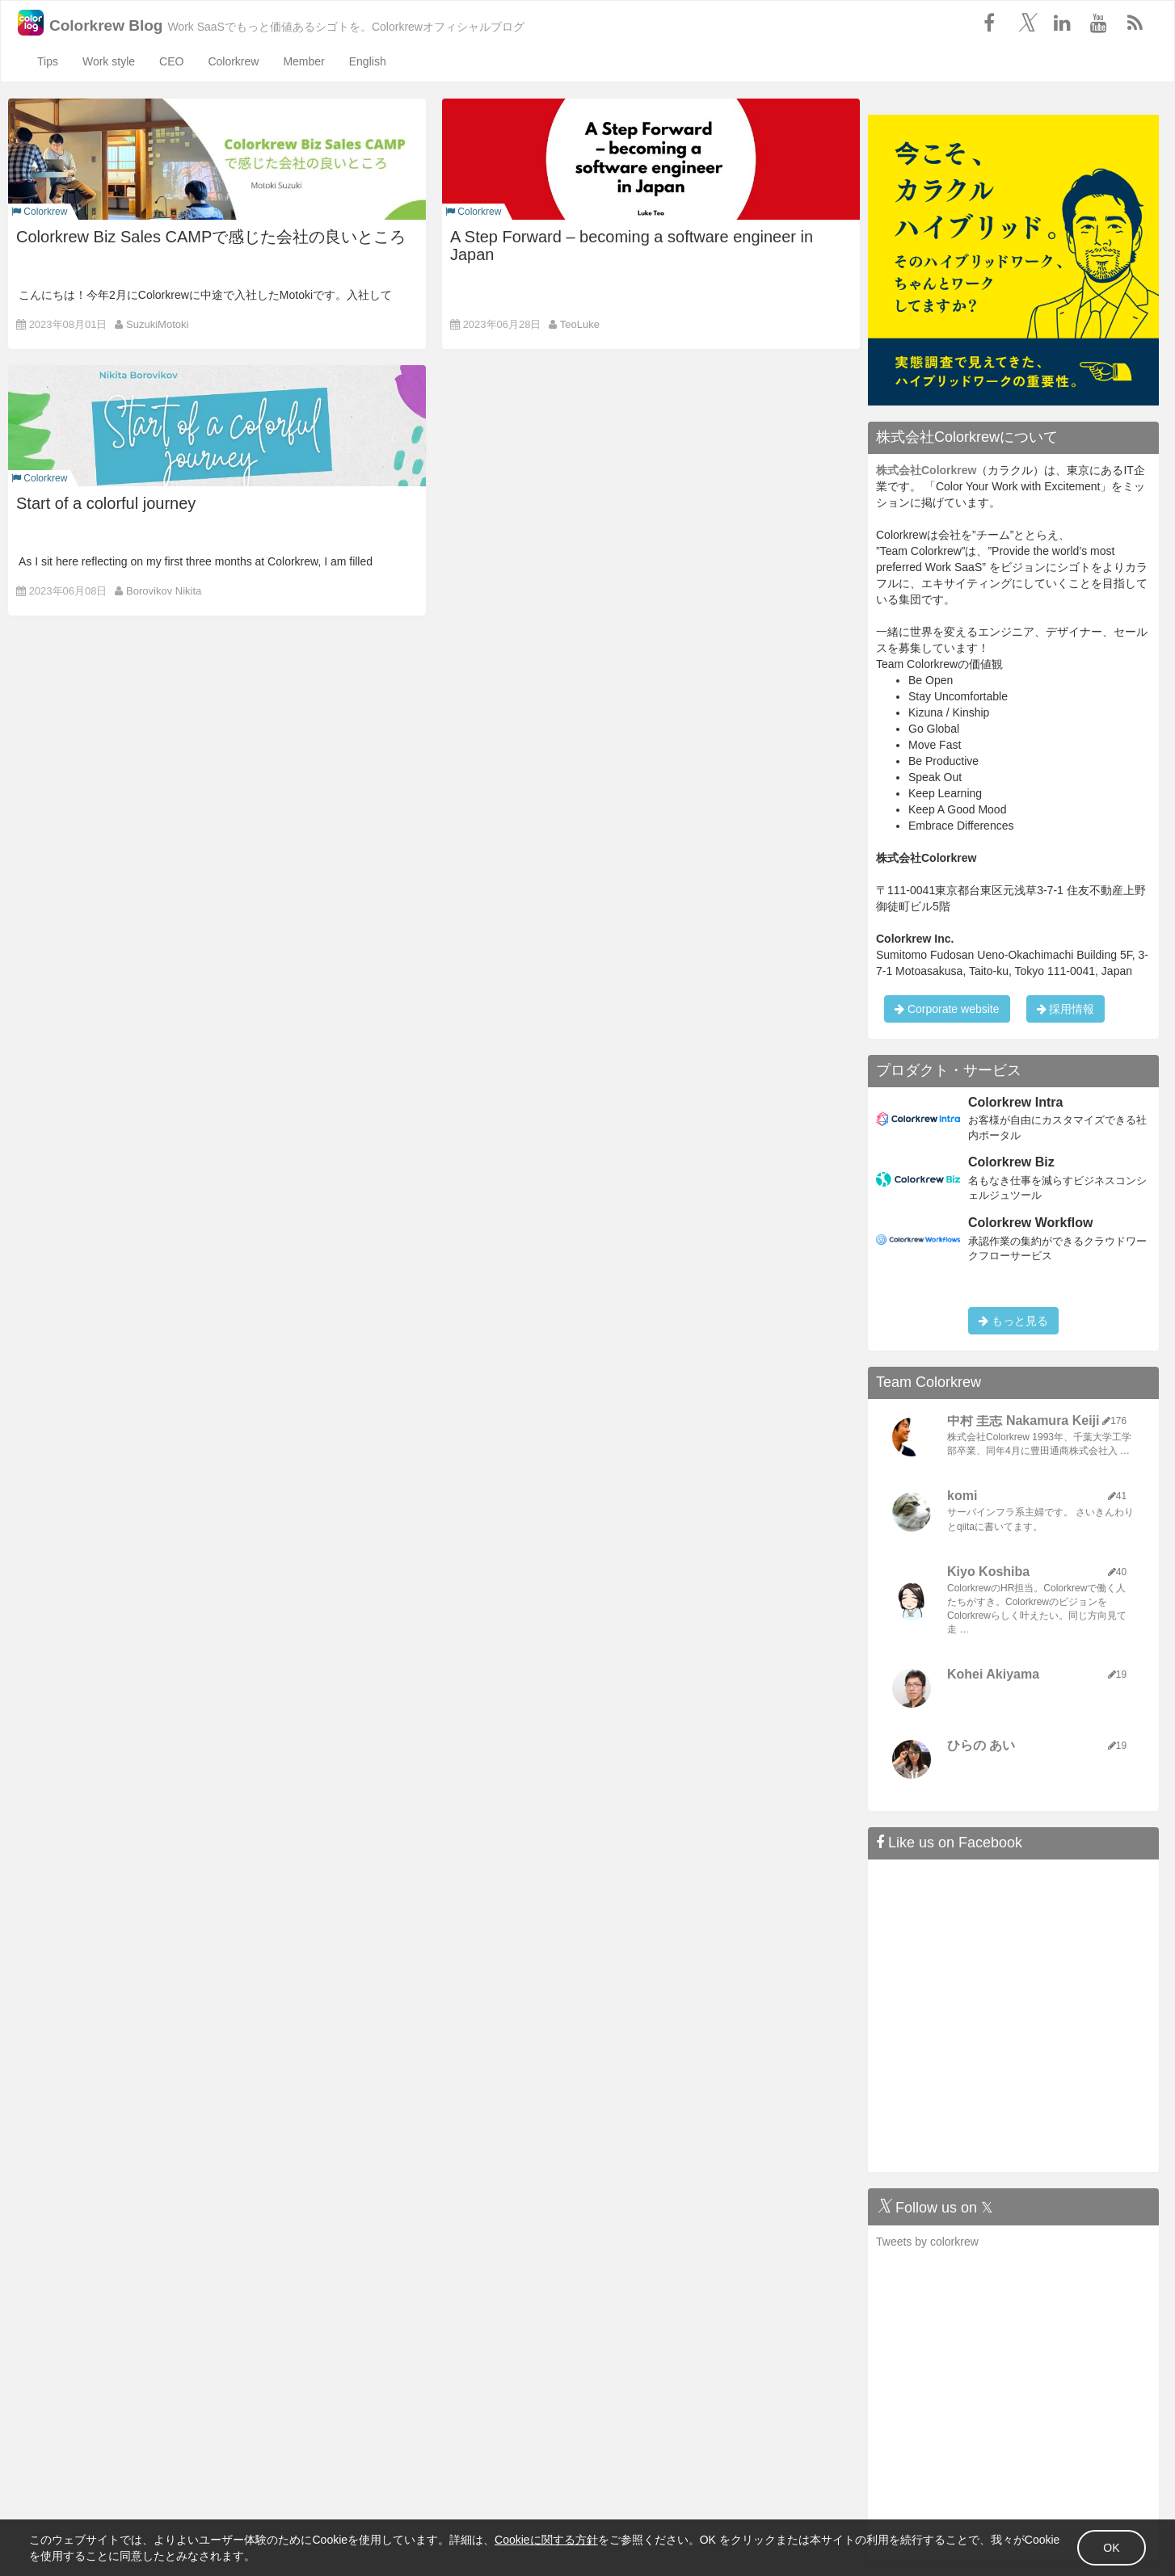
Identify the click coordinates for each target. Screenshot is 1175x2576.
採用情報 (1066, 1008)
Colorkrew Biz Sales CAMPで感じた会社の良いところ (211, 237)
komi (962, 1495)
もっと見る (1013, 1320)
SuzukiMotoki (157, 324)
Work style (108, 61)
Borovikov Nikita (163, 591)
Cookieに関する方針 (598, 2534)
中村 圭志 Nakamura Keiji (1023, 1420)
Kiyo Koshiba (988, 1571)
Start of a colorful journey (106, 503)
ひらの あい (981, 1745)
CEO (171, 61)
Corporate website (947, 1008)
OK (1060, 2542)
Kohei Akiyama (993, 1674)
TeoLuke (580, 324)
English (367, 61)
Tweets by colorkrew (927, 2241)
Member (303, 61)
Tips (47, 61)
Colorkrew (233, 61)
